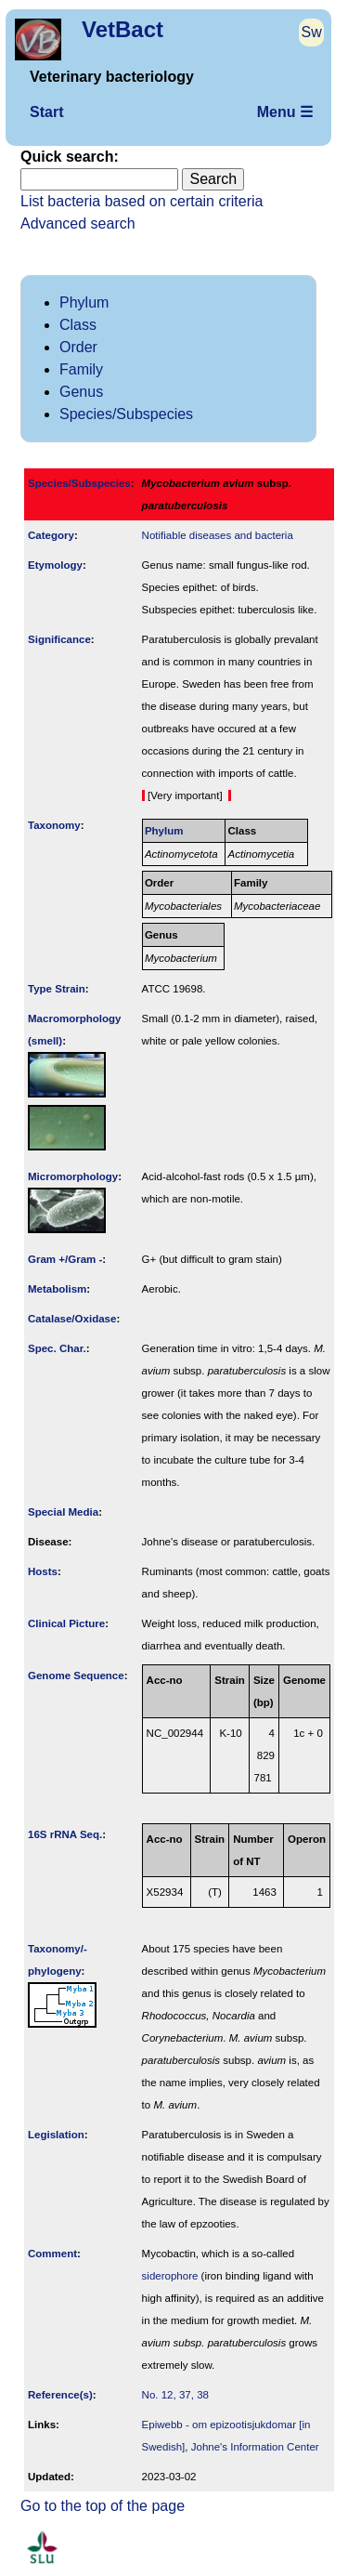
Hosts (43, 1571)
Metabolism (57, 1289)
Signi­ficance (59, 639)
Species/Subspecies (126, 414)
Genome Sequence (76, 1675)
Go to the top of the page (102, 2506)
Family (81, 369)
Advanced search (77, 223)
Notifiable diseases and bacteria (217, 535)
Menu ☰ (285, 112)
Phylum (84, 302)
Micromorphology (73, 1176)
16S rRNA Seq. (65, 1834)
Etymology (55, 565)
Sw (312, 32)
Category (51, 535)
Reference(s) (60, 2394)
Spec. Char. (57, 1348)
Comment (52, 2253)
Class (78, 325)
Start (46, 112)
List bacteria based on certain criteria (141, 201)
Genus (81, 392)
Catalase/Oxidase (72, 1318)
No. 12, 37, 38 (175, 2394)
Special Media (63, 1512)
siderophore (170, 2275)
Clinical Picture (66, 1623)
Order (78, 347)
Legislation (56, 2134)
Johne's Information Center (255, 2446)
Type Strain (56, 988)
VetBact (122, 29)
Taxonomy (54, 825)
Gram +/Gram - (65, 1259)
